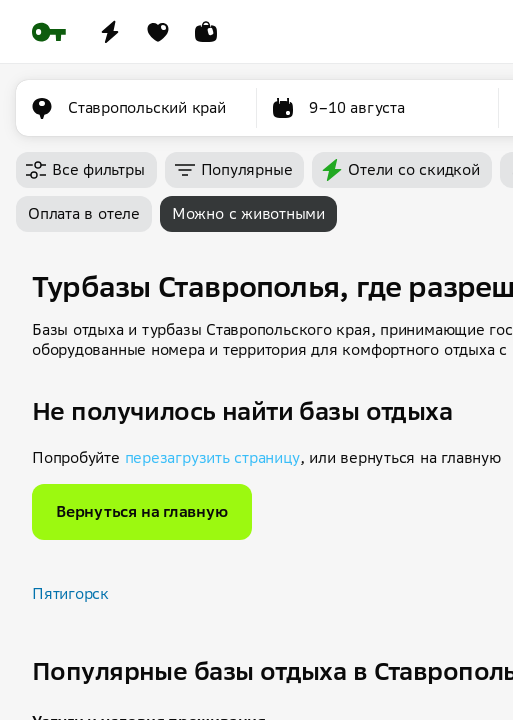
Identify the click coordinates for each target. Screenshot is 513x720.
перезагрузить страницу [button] (212, 457)
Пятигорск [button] (70, 593)
